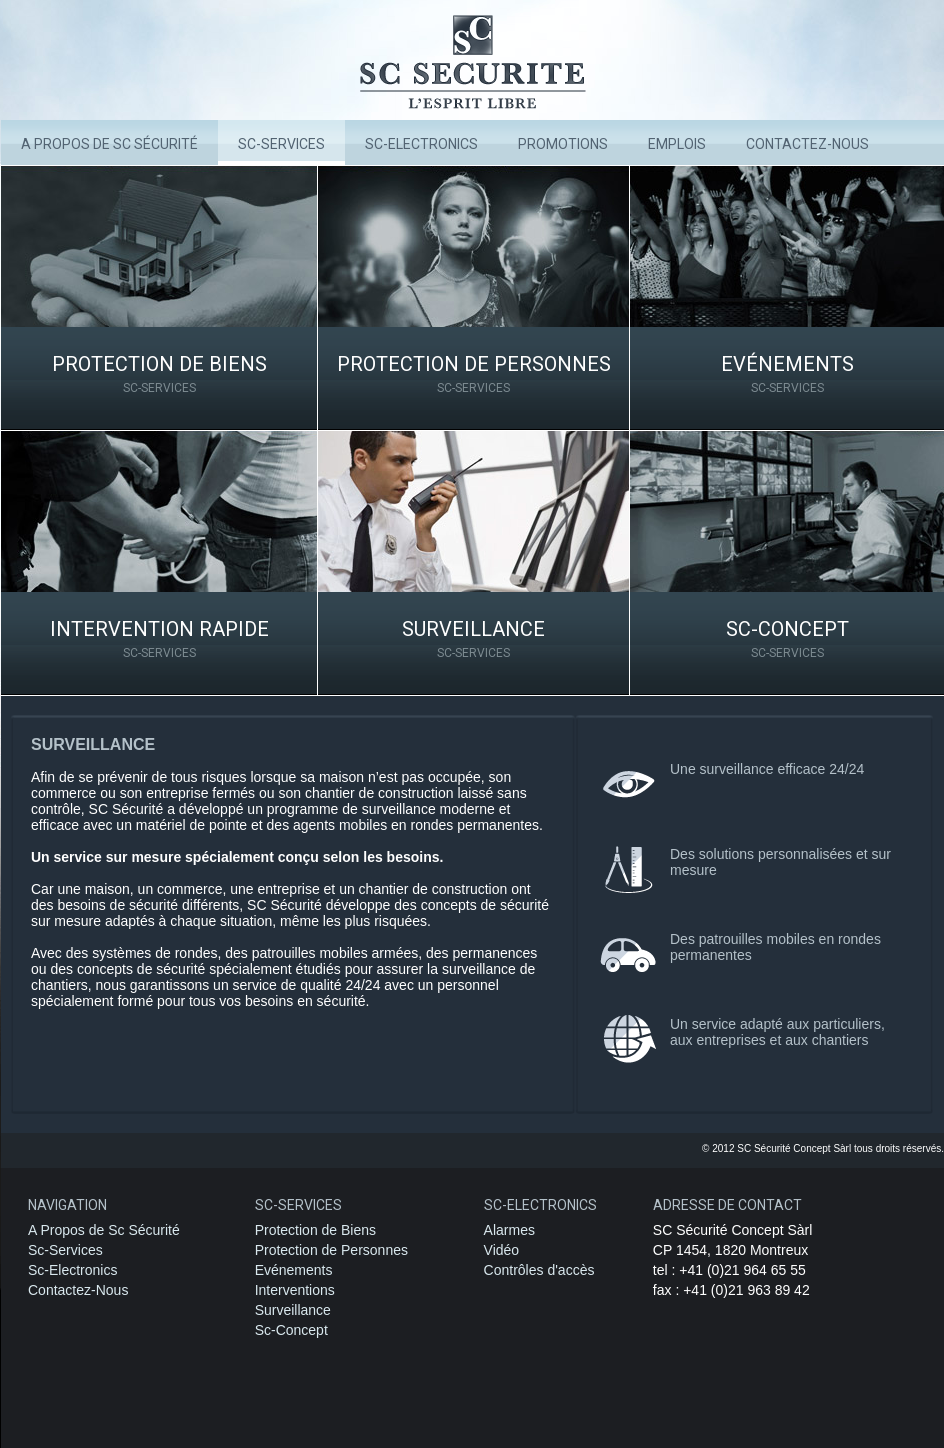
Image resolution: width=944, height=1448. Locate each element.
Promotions (563, 144)
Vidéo (502, 1250)
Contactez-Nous (78, 1290)
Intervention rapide (159, 638)
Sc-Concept (787, 638)
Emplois (677, 144)
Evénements (787, 373)
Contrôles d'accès (539, 1270)
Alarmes (509, 1230)
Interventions (295, 1290)
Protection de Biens (159, 373)
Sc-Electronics (72, 1270)
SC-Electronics (421, 144)
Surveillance (473, 638)
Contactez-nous (807, 144)
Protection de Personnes (473, 373)
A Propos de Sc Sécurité (109, 144)
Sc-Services (281, 144)
